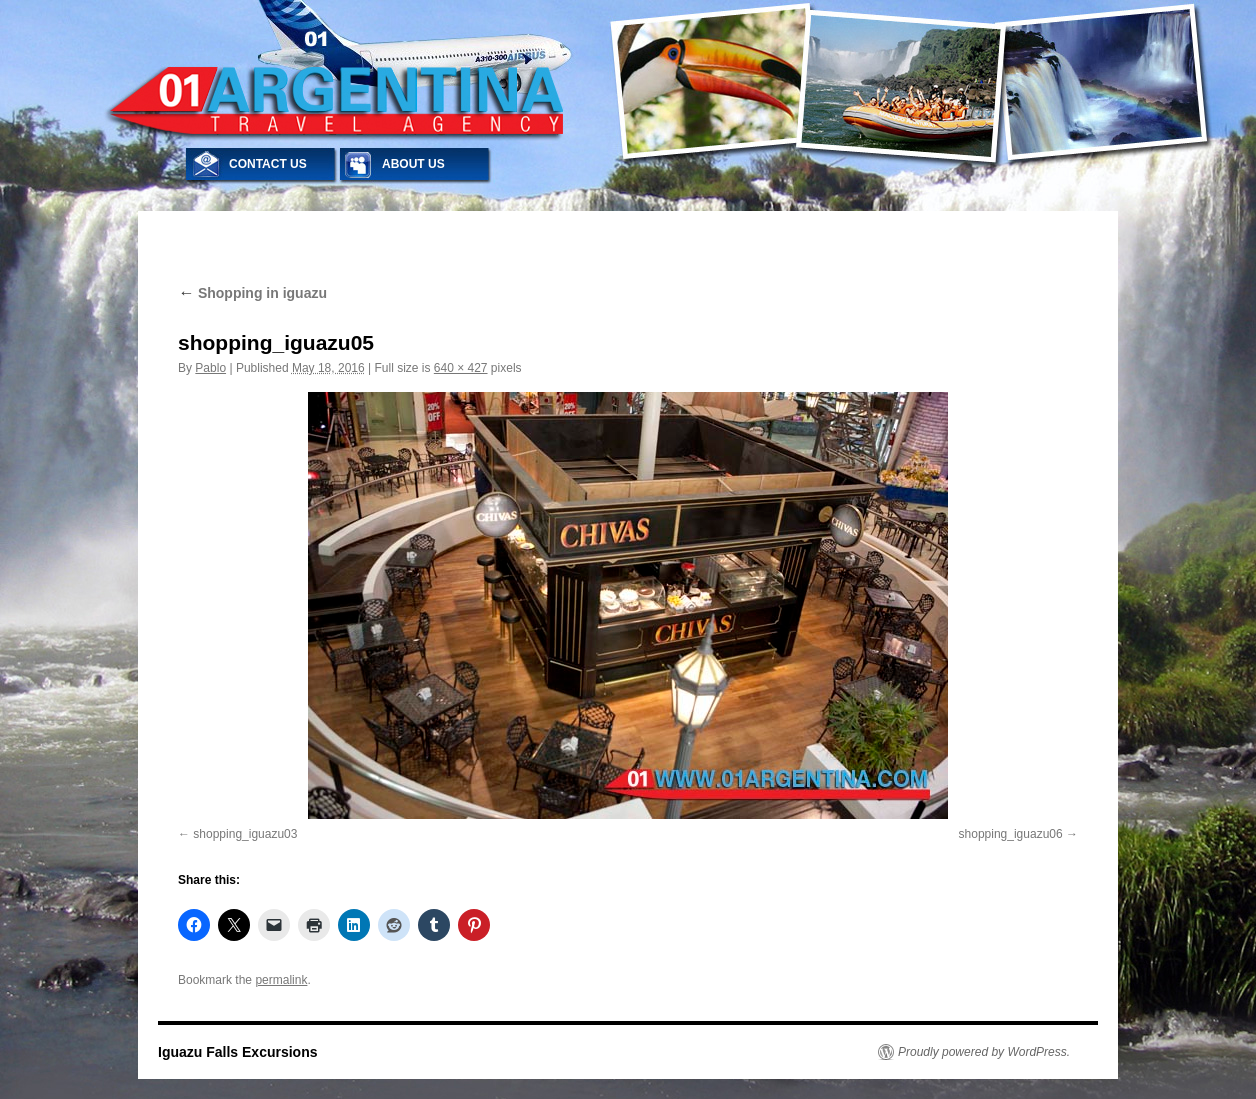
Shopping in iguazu (252, 293)
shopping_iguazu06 (1011, 834)
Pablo (210, 368)
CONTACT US (268, 164)
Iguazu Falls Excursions (238, 1052)
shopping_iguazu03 (245, 834)
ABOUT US (413, 164)
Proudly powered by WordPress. (984, 1052)
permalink (281, 980)
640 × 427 (461, 368)
